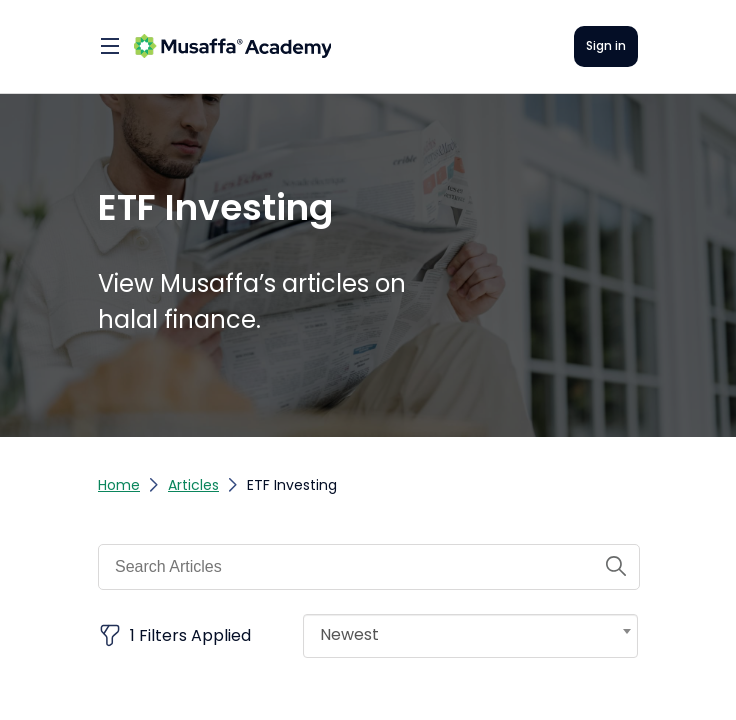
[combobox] (470, 636)
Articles (193, 485)
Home (119, 485)
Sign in (606, 45)
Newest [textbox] (349, 634)
